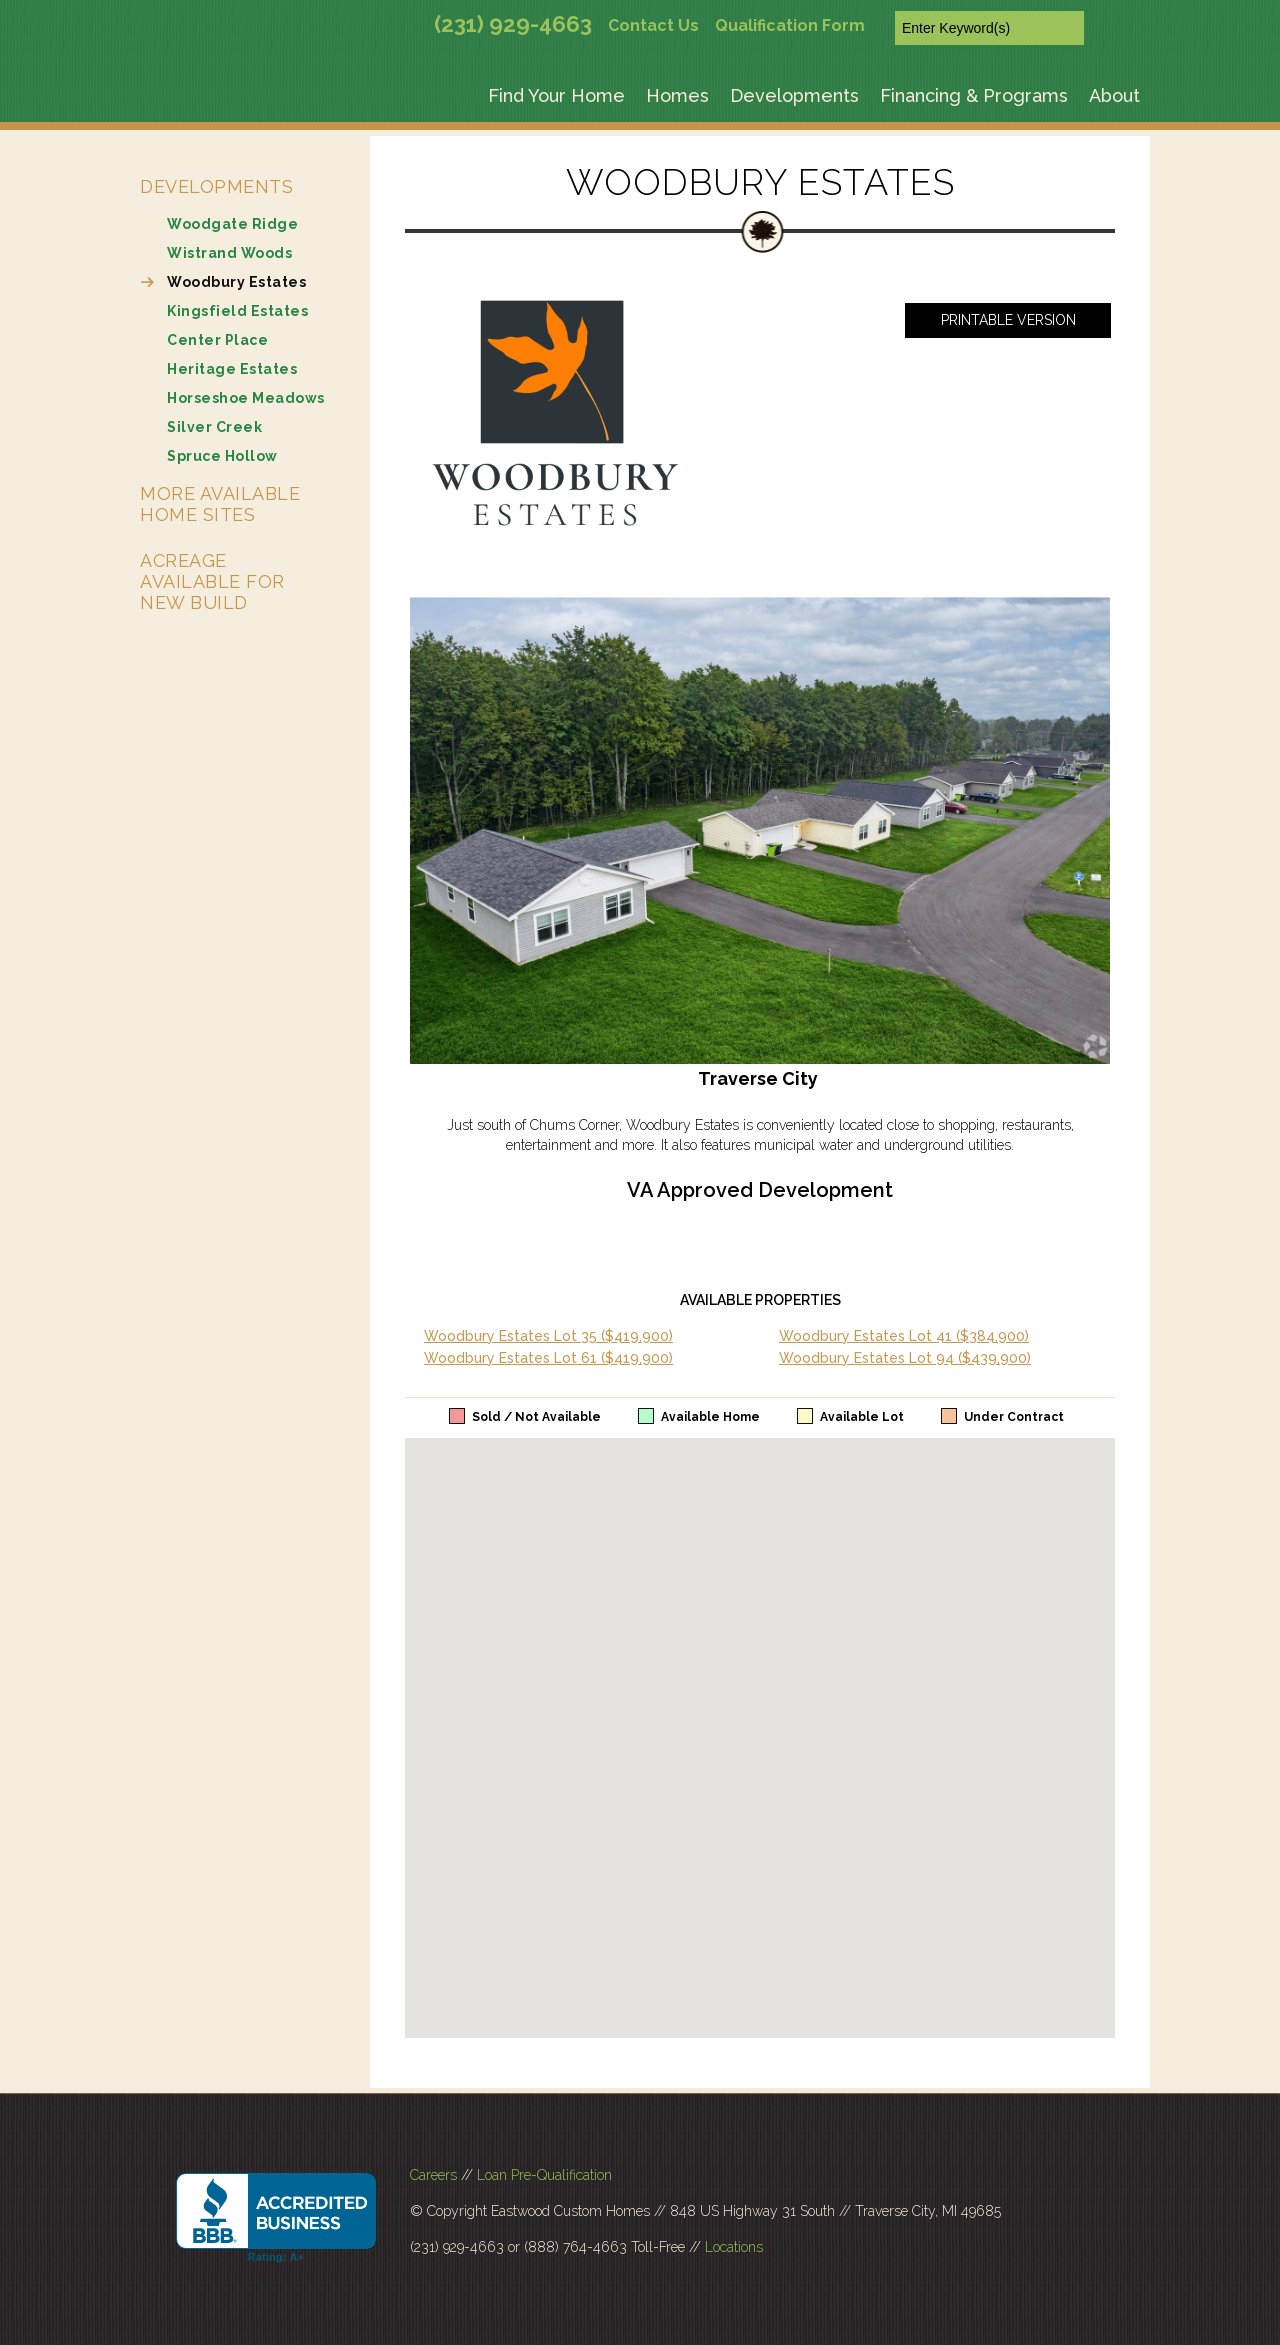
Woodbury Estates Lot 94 (905, 1358)
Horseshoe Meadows (246, 398)
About (1114, 95)
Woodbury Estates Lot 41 (904, 1336)
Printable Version (1008, 320)
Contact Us (653, 25)
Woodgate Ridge (232, 224)
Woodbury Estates (236, 282)
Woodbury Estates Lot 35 (548, 1336)
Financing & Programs (974, 95)
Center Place (217, 340)
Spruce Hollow (222, 456)
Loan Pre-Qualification (544, 2175)
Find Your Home (556, 95)
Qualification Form (790, 25)
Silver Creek (214, 427)
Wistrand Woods (229, 253)
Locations (734, 2247)
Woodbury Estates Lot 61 (548, 1358)
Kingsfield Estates (237, 311)
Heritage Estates (232, 369)
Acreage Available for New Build (212, 581)
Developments (794, 95)
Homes (677, 95)
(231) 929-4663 (513, 24)
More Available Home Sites (220, 504)
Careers (433, 2175)
